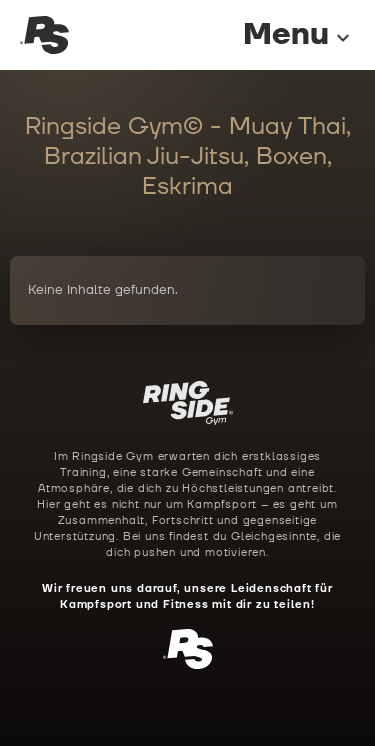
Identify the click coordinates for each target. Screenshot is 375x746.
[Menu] (279, 35)
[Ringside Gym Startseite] (44, 35)
